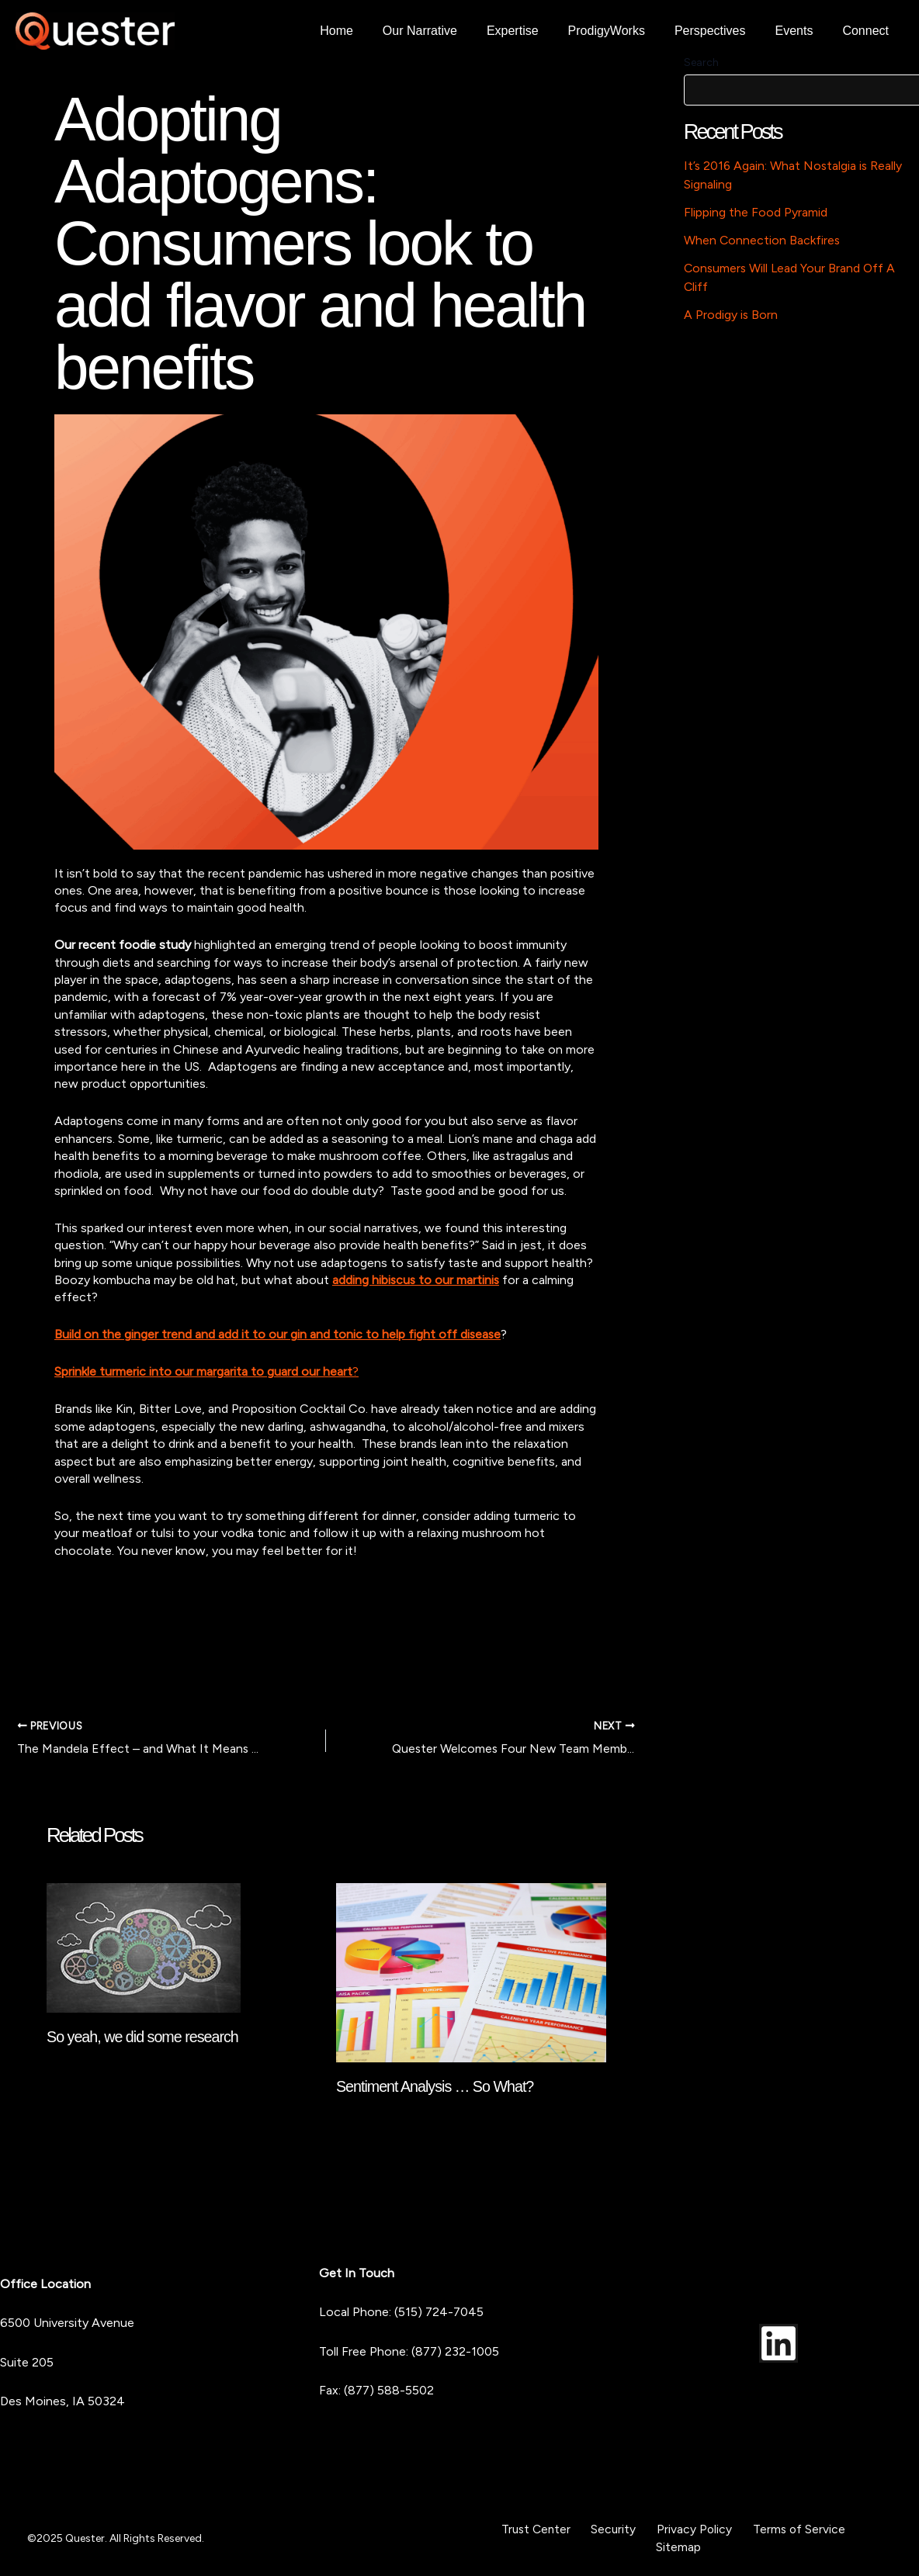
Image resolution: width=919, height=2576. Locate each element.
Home (366, 30)
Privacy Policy (691, 2529)
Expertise (534, 30)
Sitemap (679, 2546)
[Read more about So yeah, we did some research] (144, 1946)
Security (617, 2529)
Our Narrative (445, 30)
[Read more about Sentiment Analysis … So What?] (471, 1971)
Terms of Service (788, 2529)
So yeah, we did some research (144, 2036)
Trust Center (546, 2529)
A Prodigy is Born (731, 314)
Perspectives (722, 30)
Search (701, 62)
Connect (867, 30)
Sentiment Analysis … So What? (436, 2086)
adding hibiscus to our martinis (416, 1279)
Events (801, 30)
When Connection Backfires (762, 240)
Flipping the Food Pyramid (755, 212)
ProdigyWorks (622, 30)
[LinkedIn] (778, 2342)
